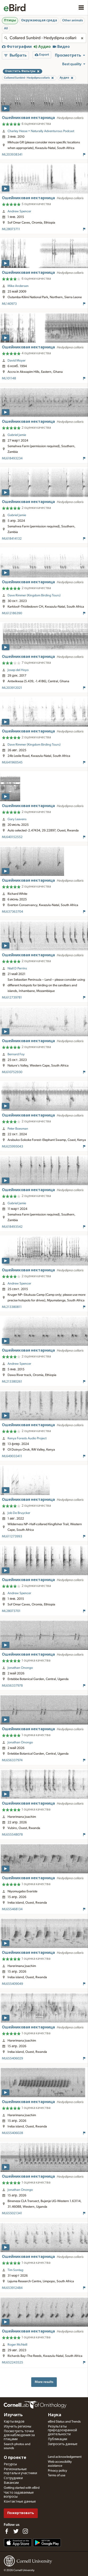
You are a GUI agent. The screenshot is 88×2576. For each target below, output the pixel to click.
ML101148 (9, 378)
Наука (54, 2415)
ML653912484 (12, 2288)
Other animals (72, 20)
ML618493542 (12, 1226)
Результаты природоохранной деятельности (62, 2430)
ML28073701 (11, 1611)
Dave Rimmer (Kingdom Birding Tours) (34, 595)
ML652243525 (12, 2362)
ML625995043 (12, 1146)
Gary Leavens (17, 819)
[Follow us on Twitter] (16, 2531)
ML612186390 (12, 613)
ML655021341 (12, 2213)
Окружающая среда (39, 20)
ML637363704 (12, 911)
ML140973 (9, 303)
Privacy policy (57, 2470)
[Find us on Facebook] (6, 2531)
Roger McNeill (17, 2344)
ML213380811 (12, 1307)
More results (44, 2382)
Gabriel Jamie (17, 435)
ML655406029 (12, 2058)
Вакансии (11, 2483)
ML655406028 (12, 2133)
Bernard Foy (16, 1054)
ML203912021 (12, 688)
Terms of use (56, 2475)
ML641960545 (12, 762)
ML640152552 (12, 837)
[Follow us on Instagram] (25, 2531)
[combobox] (44, 38)
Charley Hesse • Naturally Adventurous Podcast (41, 131)
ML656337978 (12, 1685)
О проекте (15, 2458)
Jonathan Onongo (20, 1667)
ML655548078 (12, 1834)
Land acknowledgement (64, 2456)
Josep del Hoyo (18, 670)
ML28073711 (11, 229)
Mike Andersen (18, 286)
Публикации (57, 2439)
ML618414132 (12, 538)
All (6, 28)
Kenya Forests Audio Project (27, 1438)
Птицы (10, 20)
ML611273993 (12, 1536)
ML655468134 (12, 1909)
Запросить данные (62, 2444)
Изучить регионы (17, 2426)
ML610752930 (12, 1072)
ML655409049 (12, 1983)
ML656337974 (12, 1760)
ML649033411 (12, 1456)
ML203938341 (12, 154)
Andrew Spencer (19, 211)
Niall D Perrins (17, 968)
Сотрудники (13, 2478)
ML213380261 (12, 1381)
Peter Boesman (18, 1128)
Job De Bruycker (19, 1513)
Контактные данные (20, 2501)
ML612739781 (12, 997)
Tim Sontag (15, 2270)
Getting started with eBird (21, 2487)
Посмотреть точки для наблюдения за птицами (19, 2435)
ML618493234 (12, 458)
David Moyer (17, 360)
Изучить (13, 2415)
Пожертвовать (20, 2513)
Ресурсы (10, 2464)
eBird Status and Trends (64, 2421)
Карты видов (14, 2421)
